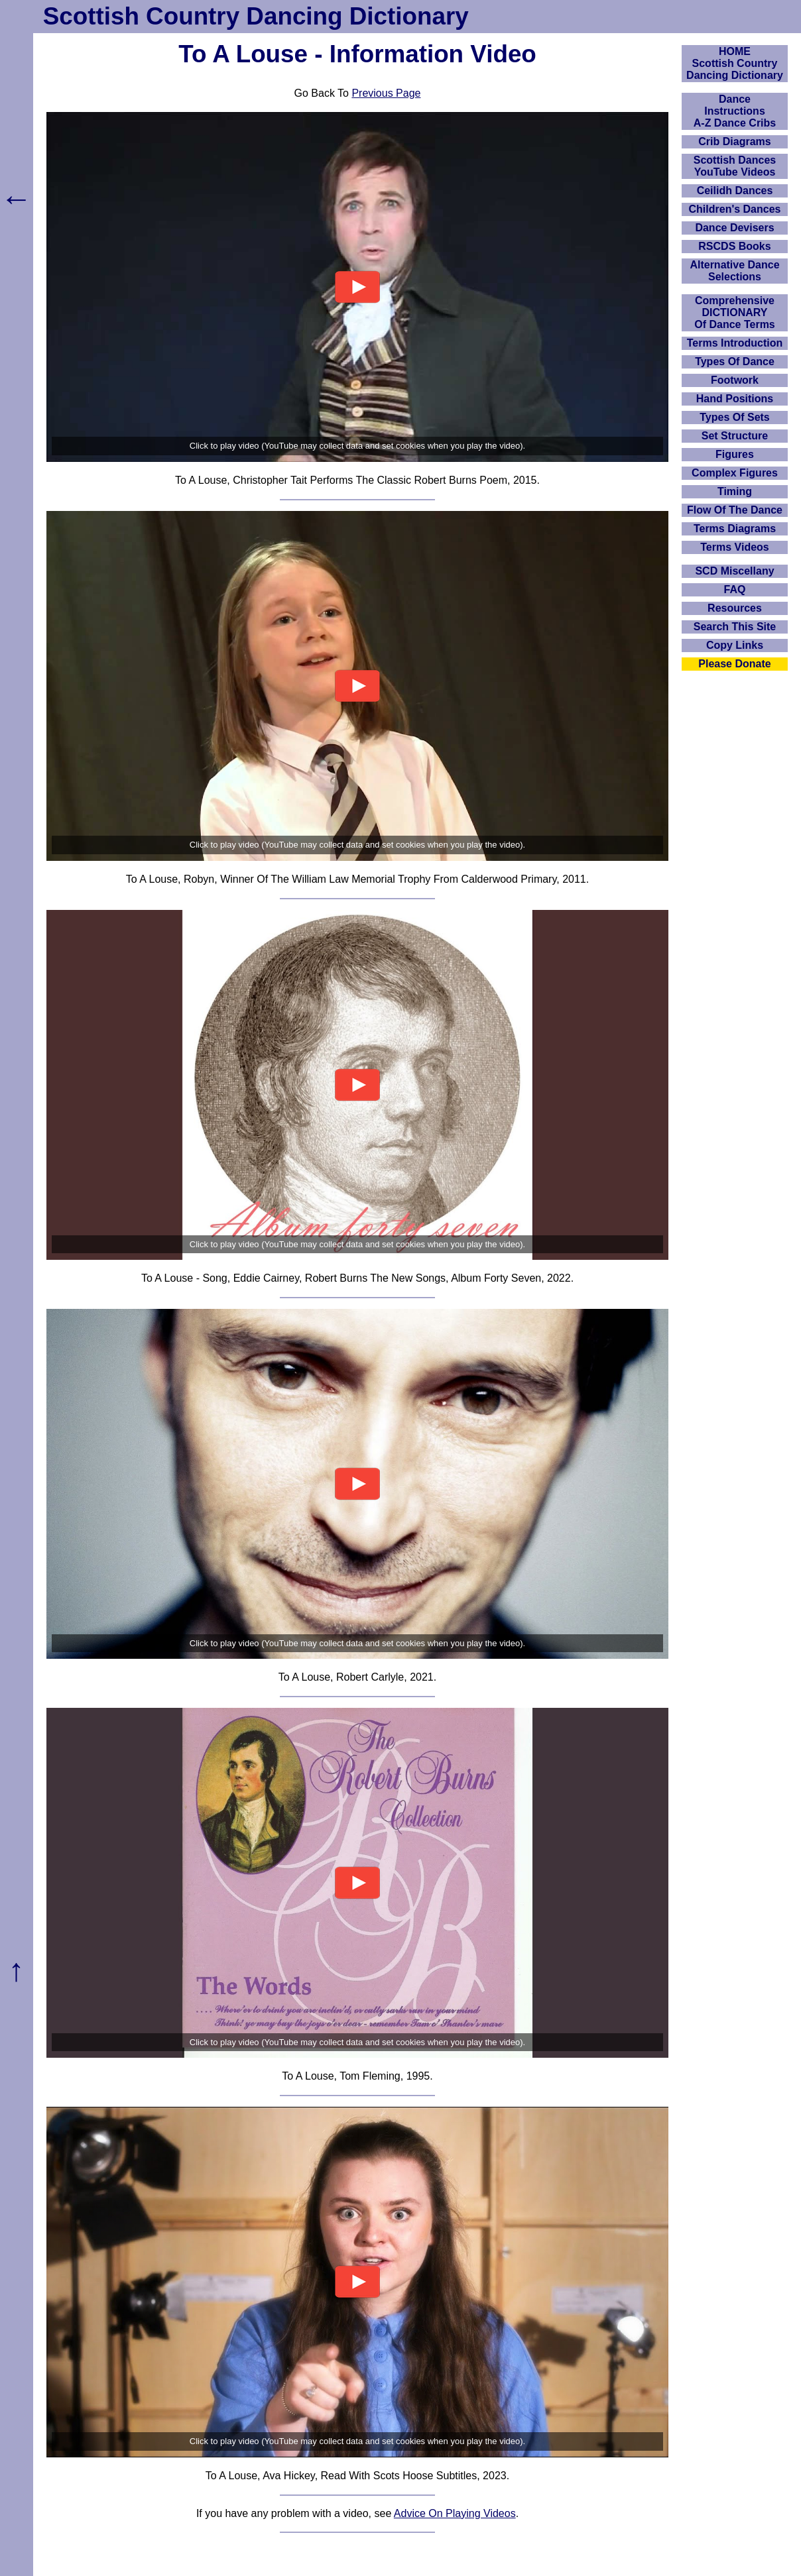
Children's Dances (735, 209)
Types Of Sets (735, 417)
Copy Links (734, 645)
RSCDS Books (734, 246)
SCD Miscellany (734, 571)
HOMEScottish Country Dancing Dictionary (734, 63)
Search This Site (735, 626)
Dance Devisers (734, 227)
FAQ (735, 589)
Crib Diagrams (734, 141)
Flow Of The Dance (734, 510)
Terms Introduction (735, 343)
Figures (734, 454)
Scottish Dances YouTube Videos (735, 166)
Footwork (735, 380)
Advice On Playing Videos (455, 2513)
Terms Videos (734, 547)
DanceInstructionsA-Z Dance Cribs (735, 111)
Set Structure (735, 435)
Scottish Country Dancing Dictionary (256, 16)
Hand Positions (734, 398)
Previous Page (385, 93)
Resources (735, 608)
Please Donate (734, 663)
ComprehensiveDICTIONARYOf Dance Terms (734, 312)
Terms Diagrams (735, 528)
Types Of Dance (734, 361)
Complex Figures (735, 472)
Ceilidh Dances (735, 190)
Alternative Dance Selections (734, 270)
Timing (734, 491)
